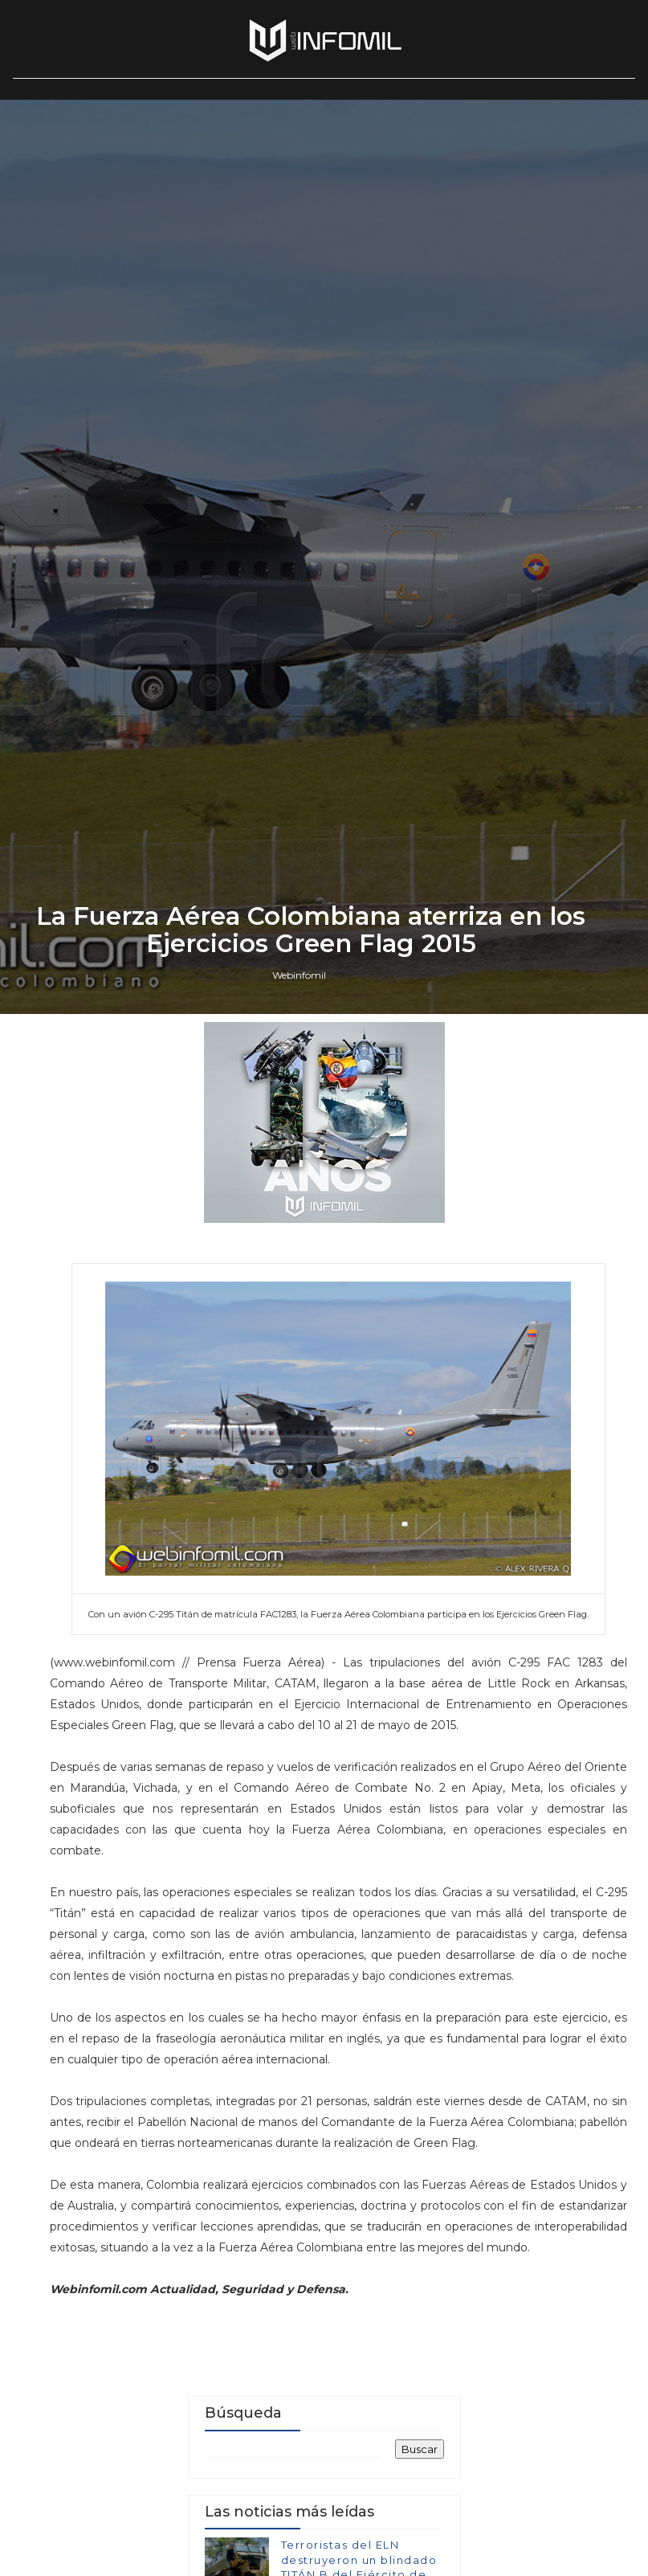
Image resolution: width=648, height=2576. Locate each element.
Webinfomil (299, 1596)
